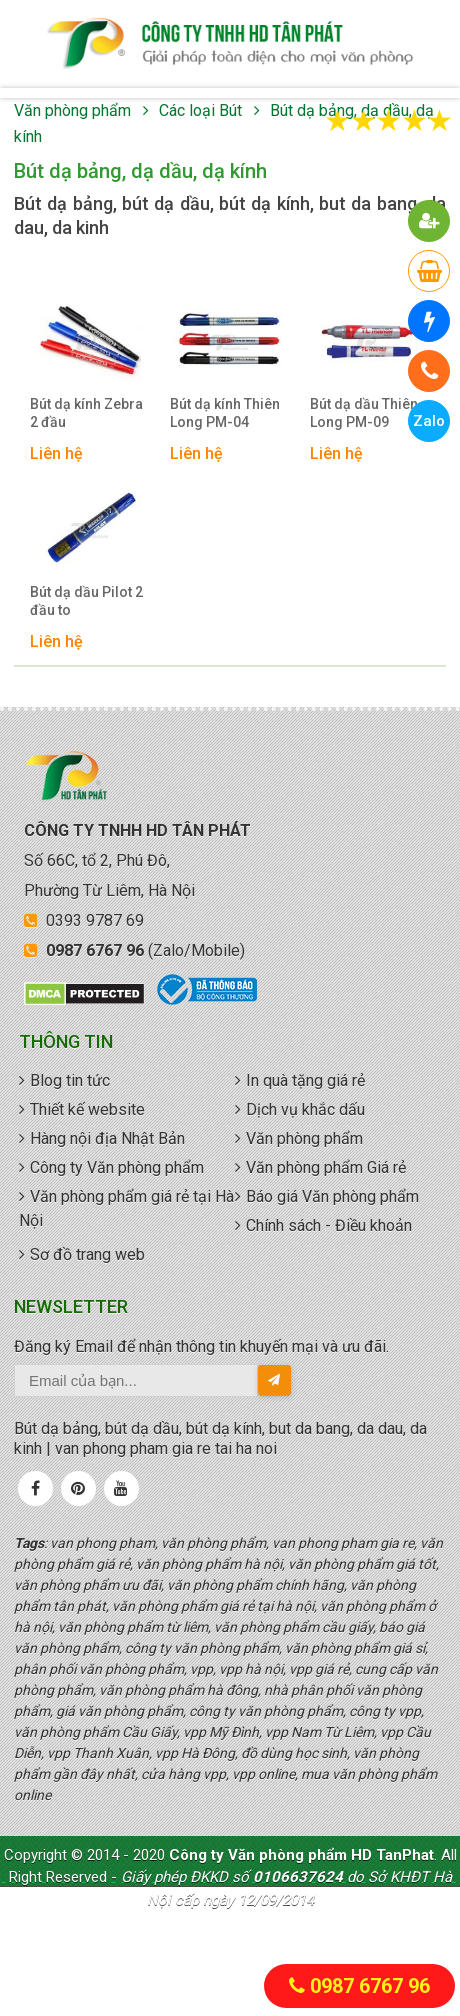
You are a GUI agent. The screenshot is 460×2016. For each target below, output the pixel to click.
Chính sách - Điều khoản (329, 1225)
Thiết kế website (87, 1109)
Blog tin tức (70, 1080)
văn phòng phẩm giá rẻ (230, 44)
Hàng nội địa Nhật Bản (107, 1138)
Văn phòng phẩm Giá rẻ (326, 1167)
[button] (429, 221)
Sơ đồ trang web (87, 1254)
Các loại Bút (200, 110)
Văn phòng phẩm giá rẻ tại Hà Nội (126, 1208)
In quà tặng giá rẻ (305, 1080)
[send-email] (274, 1380)
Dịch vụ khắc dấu (305, 1109)
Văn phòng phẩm (72, 110)
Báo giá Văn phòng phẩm (332, 1196)
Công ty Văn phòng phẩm (117, 1167)
